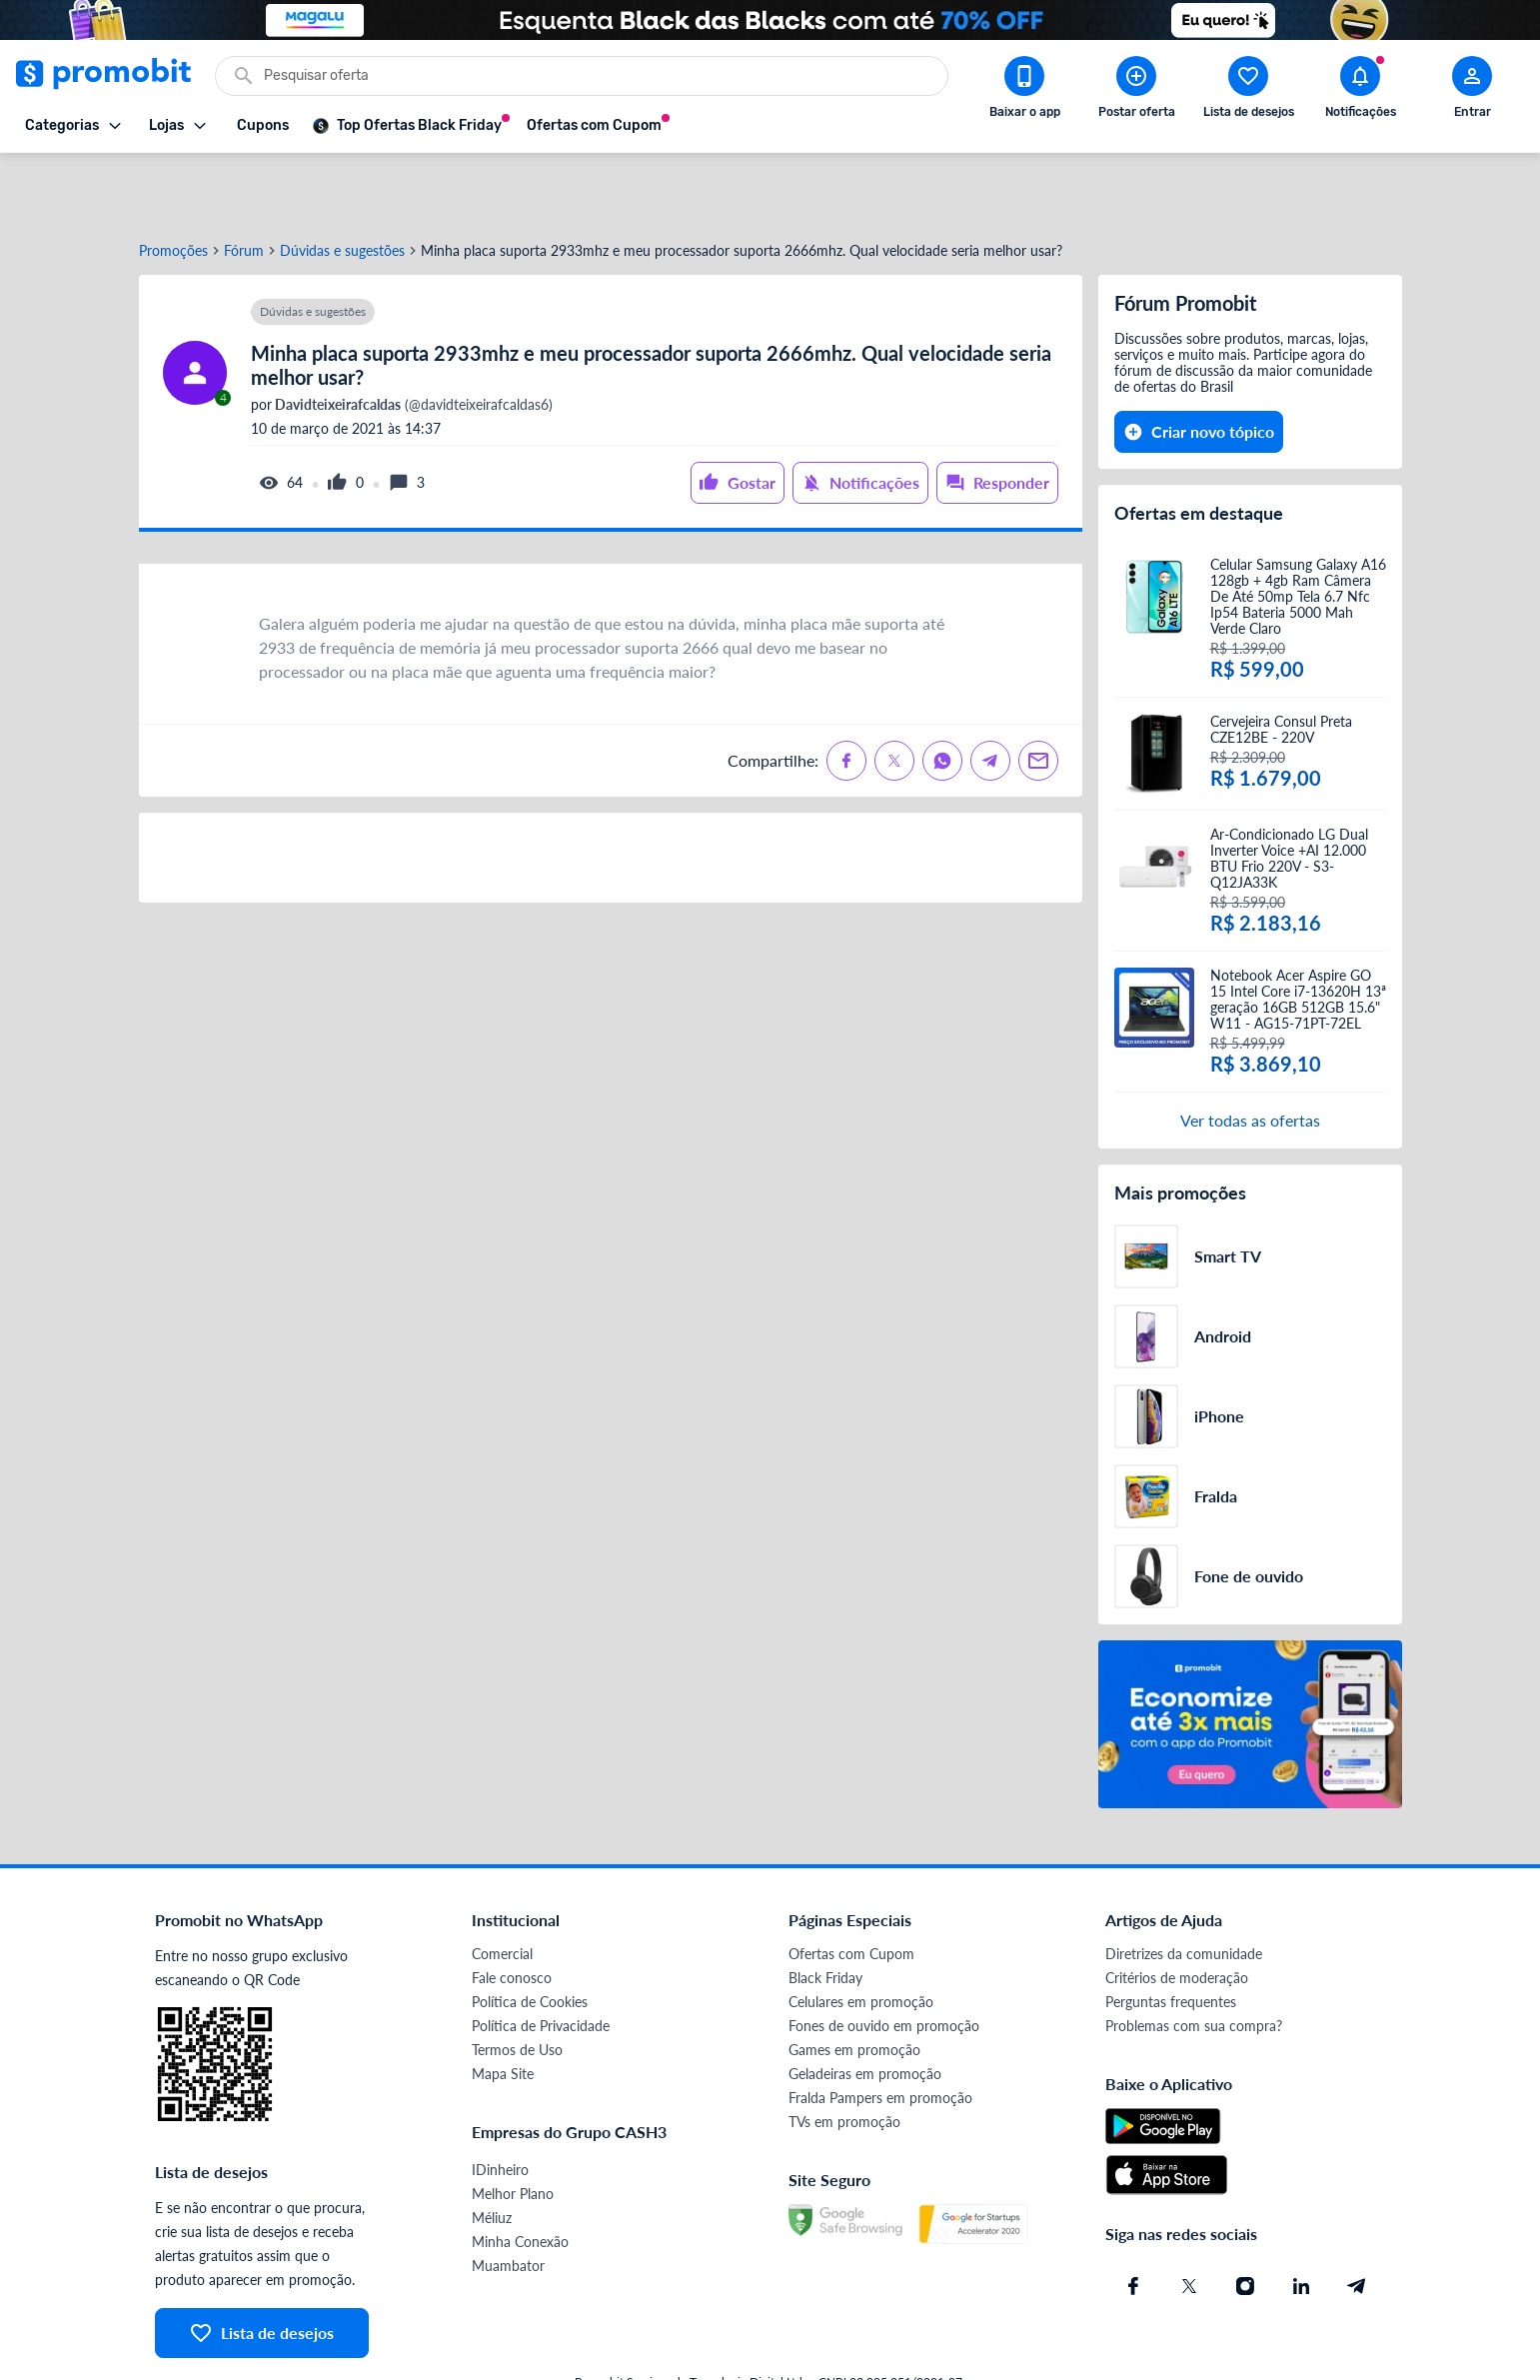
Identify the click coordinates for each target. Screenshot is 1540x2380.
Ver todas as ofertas (1250, 1054)
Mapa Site (503, 2007)
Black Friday (825, 1911)
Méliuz (492, 2151)
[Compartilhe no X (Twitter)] (894, 695)
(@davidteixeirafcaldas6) (412, 339)
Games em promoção (854, 1983)
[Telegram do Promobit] (1357, 2220)
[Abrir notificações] (1360, 91)
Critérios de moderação (1176, 1911)
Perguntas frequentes (1170, 1935)
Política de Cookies (530, 1935)
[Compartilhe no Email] (1038, 695)
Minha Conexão (520, 2175)
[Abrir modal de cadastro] (1472, 91)
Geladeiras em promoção (864, 2007)
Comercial (502, 1887)
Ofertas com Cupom (851, 1887)
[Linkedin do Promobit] (1301, 2220)
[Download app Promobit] (1024, 91)
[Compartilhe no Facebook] (846, 695)
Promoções (173, 185)
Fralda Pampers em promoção (880, 2031)
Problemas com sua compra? (1193, 1959)
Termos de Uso (517, 1983)
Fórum (244, 185)
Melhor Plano (513, 2127)
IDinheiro (500, 2103)
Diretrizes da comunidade (1183, 1887)
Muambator (508, 2199)
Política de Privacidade (541, 1959)
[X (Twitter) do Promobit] (1189, 2220)
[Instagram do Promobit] (1245, 2220)
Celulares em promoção (860, 1935)
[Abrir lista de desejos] (1248, 91)
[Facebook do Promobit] (1133, 2220)
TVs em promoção (844, 2055)
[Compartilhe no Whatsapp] (942, 695)
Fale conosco (512, 1911)
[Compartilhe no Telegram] (990, 695)
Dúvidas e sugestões (342, 185)
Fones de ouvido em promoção (883, 1959)
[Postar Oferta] (1136, 91)
